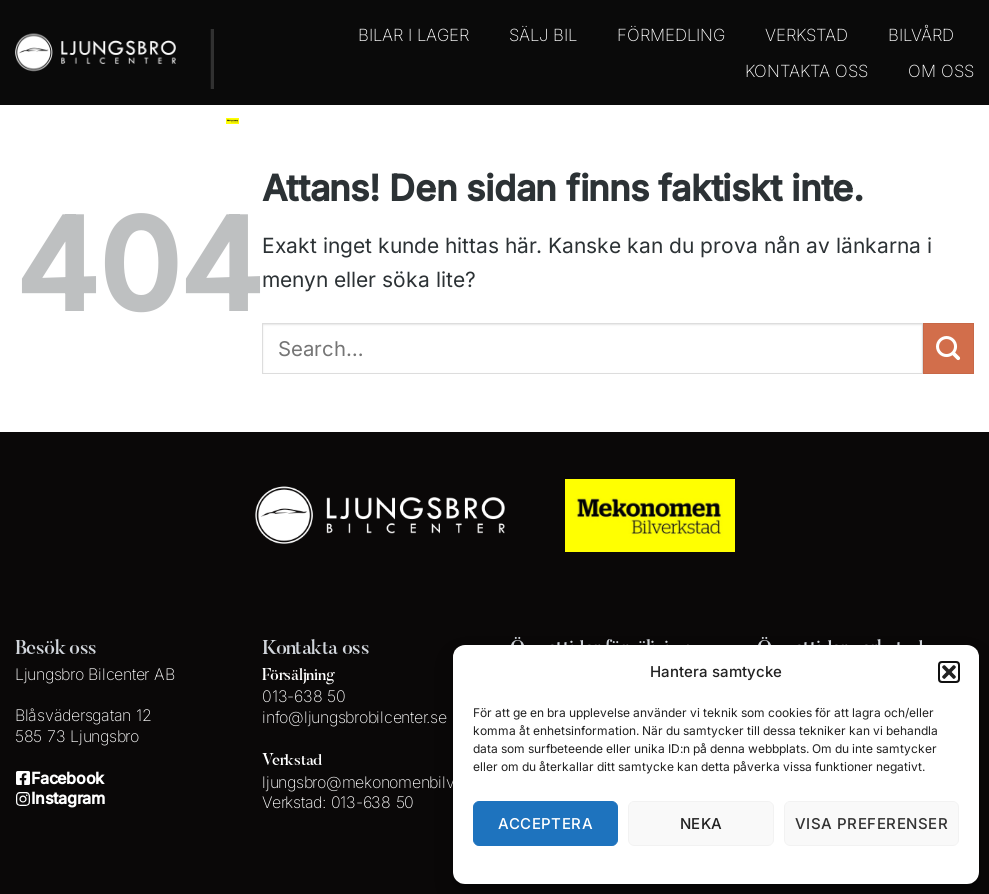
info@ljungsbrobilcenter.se (354, 717)
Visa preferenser (871, 823)
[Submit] (948, 348)
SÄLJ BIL (543, 35)
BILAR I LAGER (413, 35)
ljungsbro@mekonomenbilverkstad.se (393, 782)
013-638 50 (303, 696)
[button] (949, 672)
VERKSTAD (806, 35)
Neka (701, 823)
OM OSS (941, 71)
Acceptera (545, 823)
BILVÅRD (921, 35)
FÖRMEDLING (671, 35)
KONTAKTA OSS (806, 71)
